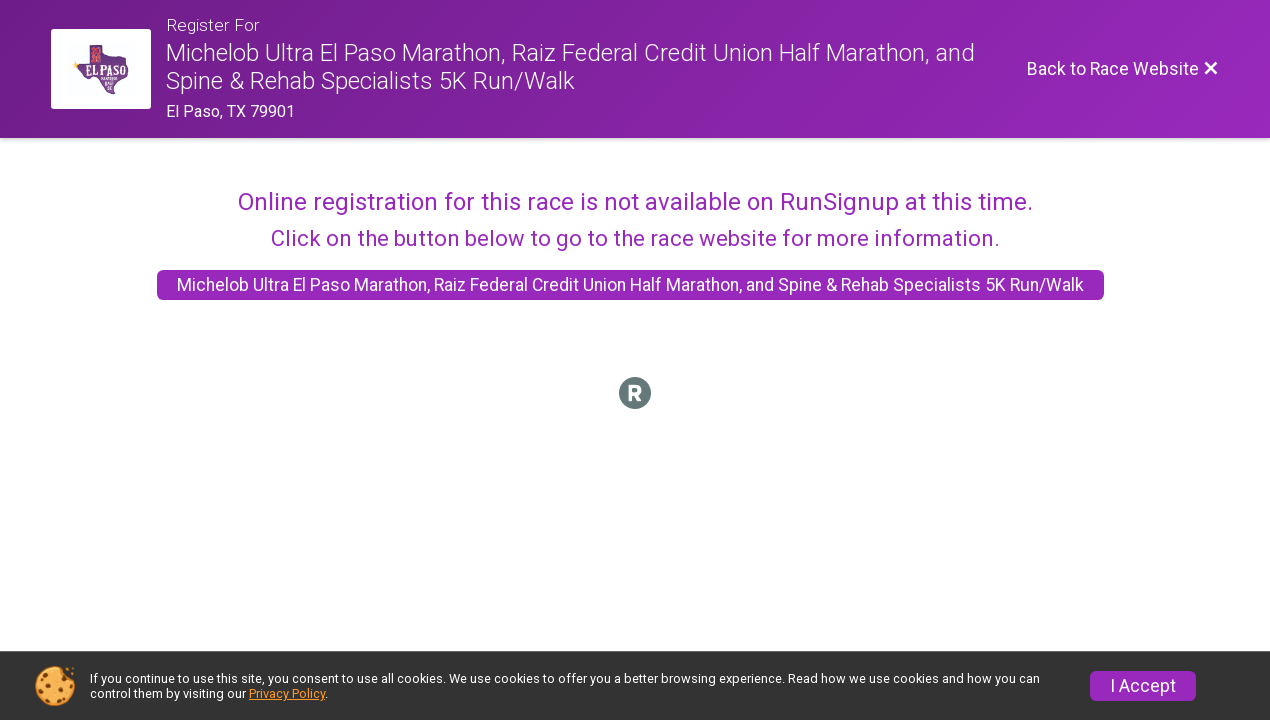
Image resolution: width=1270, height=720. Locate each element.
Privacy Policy (287, 693)
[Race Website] (108, 69)
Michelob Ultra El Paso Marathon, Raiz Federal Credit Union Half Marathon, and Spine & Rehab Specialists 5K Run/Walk (630, 285)
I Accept (1143, 686)
